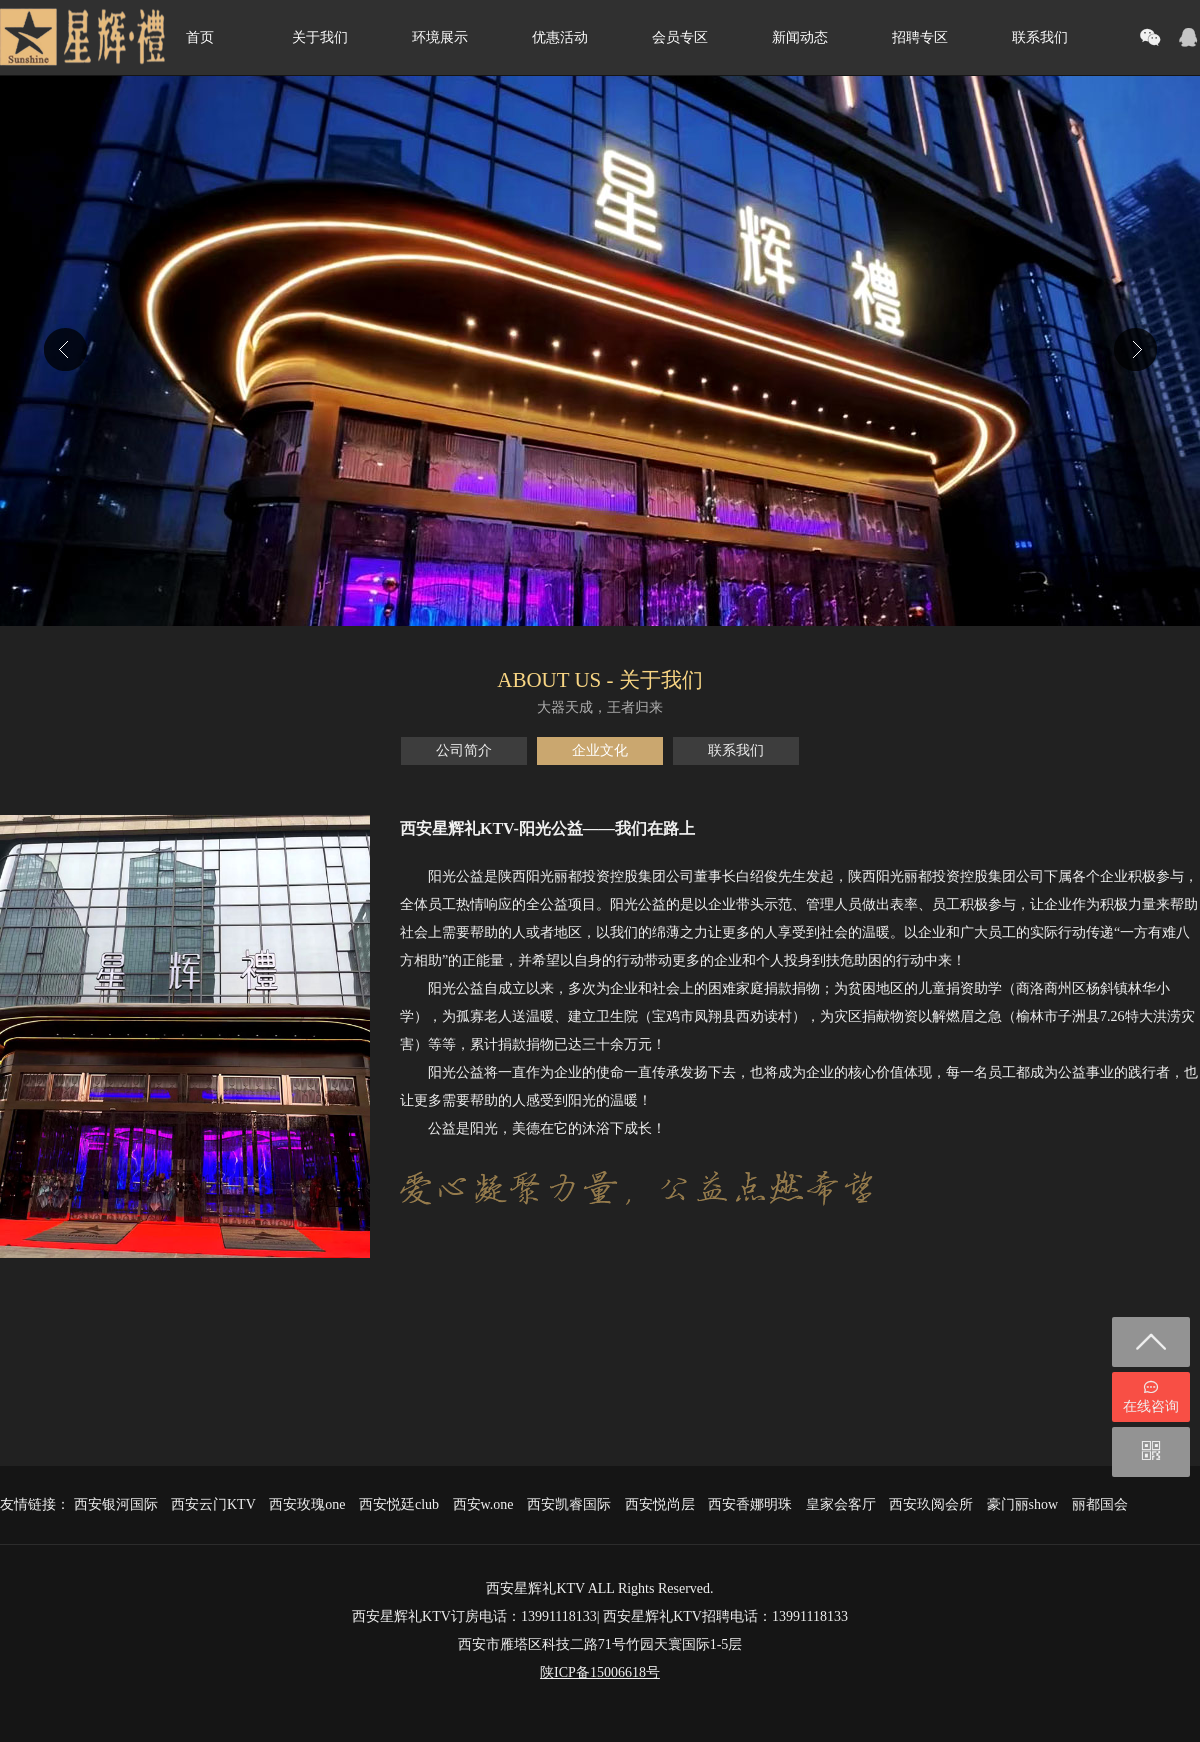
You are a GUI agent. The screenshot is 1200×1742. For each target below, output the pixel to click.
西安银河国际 (116, 1504)
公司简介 (464, 750)
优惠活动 (560, 37)
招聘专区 (920, 37)
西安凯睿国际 (569, 1504)
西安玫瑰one (307, 1504)
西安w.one (483, 1504)
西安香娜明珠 (750, 1504)
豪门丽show (1023, 1504)
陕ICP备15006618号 (600, 1672)
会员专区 (680, 37)
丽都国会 (1100, 1504)
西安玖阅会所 (931, 1504)
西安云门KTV (213, 1504)
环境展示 (440, 37)
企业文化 (600, 750)
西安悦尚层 (660, 1504)
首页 (200, 37)
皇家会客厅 (841, 1504)
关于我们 (320, 37)
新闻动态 (800, 37)
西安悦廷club (399, 1504)
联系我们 (1040, 37)
